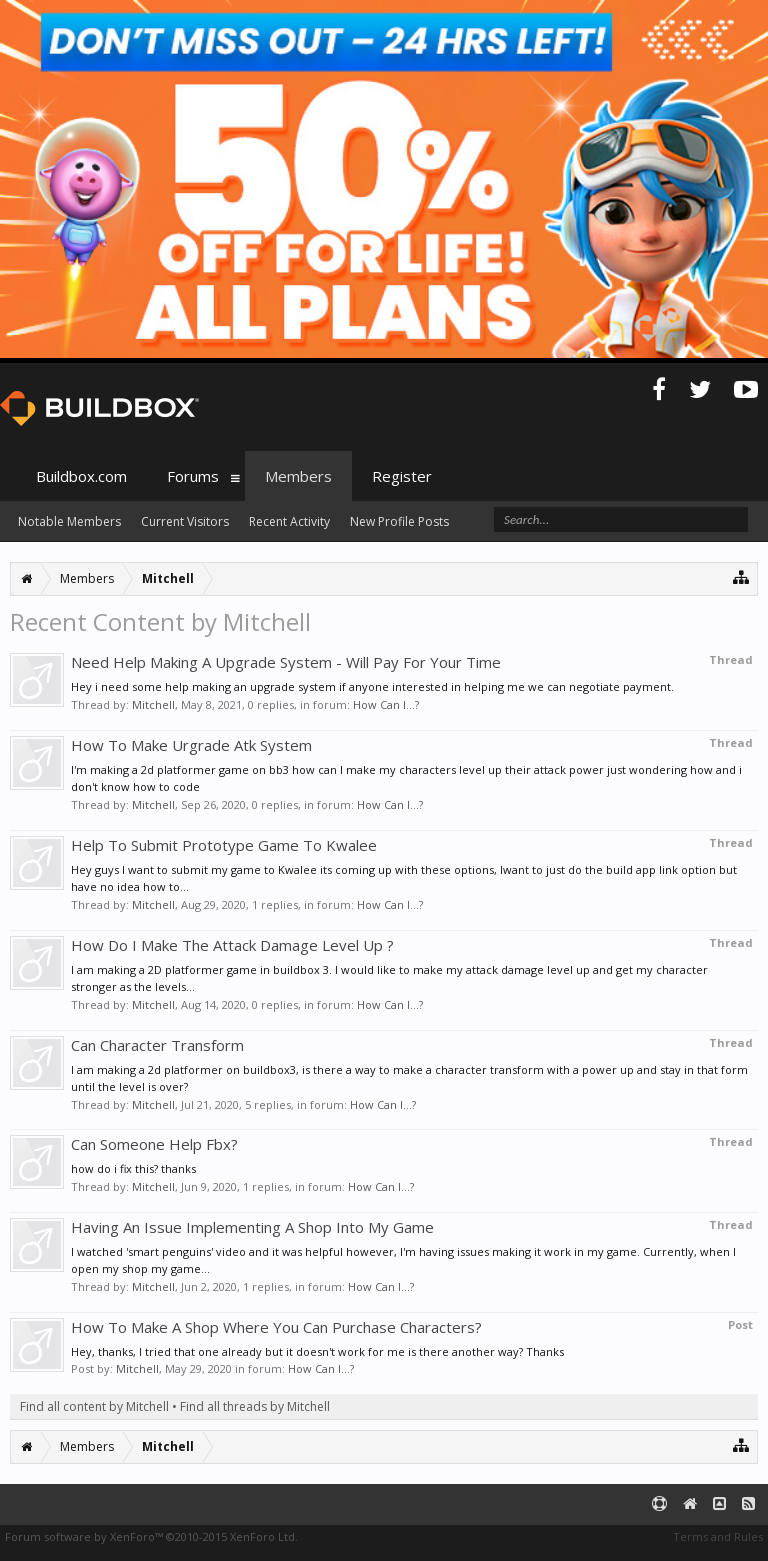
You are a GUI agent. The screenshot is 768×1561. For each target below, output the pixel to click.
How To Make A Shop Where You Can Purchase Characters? (276, 1327)
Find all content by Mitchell (94, 1406)
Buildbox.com (81, 476)
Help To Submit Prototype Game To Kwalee (224, 845)
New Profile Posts (399, 521)
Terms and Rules (718, 1536)
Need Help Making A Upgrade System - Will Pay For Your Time (286, 662)
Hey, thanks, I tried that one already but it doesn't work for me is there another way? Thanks (317, 1351)
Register (402, 476)
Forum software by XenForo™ (151, 1536)
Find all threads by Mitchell (255, 1406)
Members (298, 476)
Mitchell (153, 704)
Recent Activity (289, 521)
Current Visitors (185, 521)
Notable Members (69, 521)
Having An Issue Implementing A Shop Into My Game (252, 1227)
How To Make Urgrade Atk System (191, 745)
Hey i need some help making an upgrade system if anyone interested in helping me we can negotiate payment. (372, 686)
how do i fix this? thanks (133, 1168)
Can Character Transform (157, 1045)
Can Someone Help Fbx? (154, 1144)
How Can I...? (386, 704)
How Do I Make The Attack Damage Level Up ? (232, 945)
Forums (193, 476)
